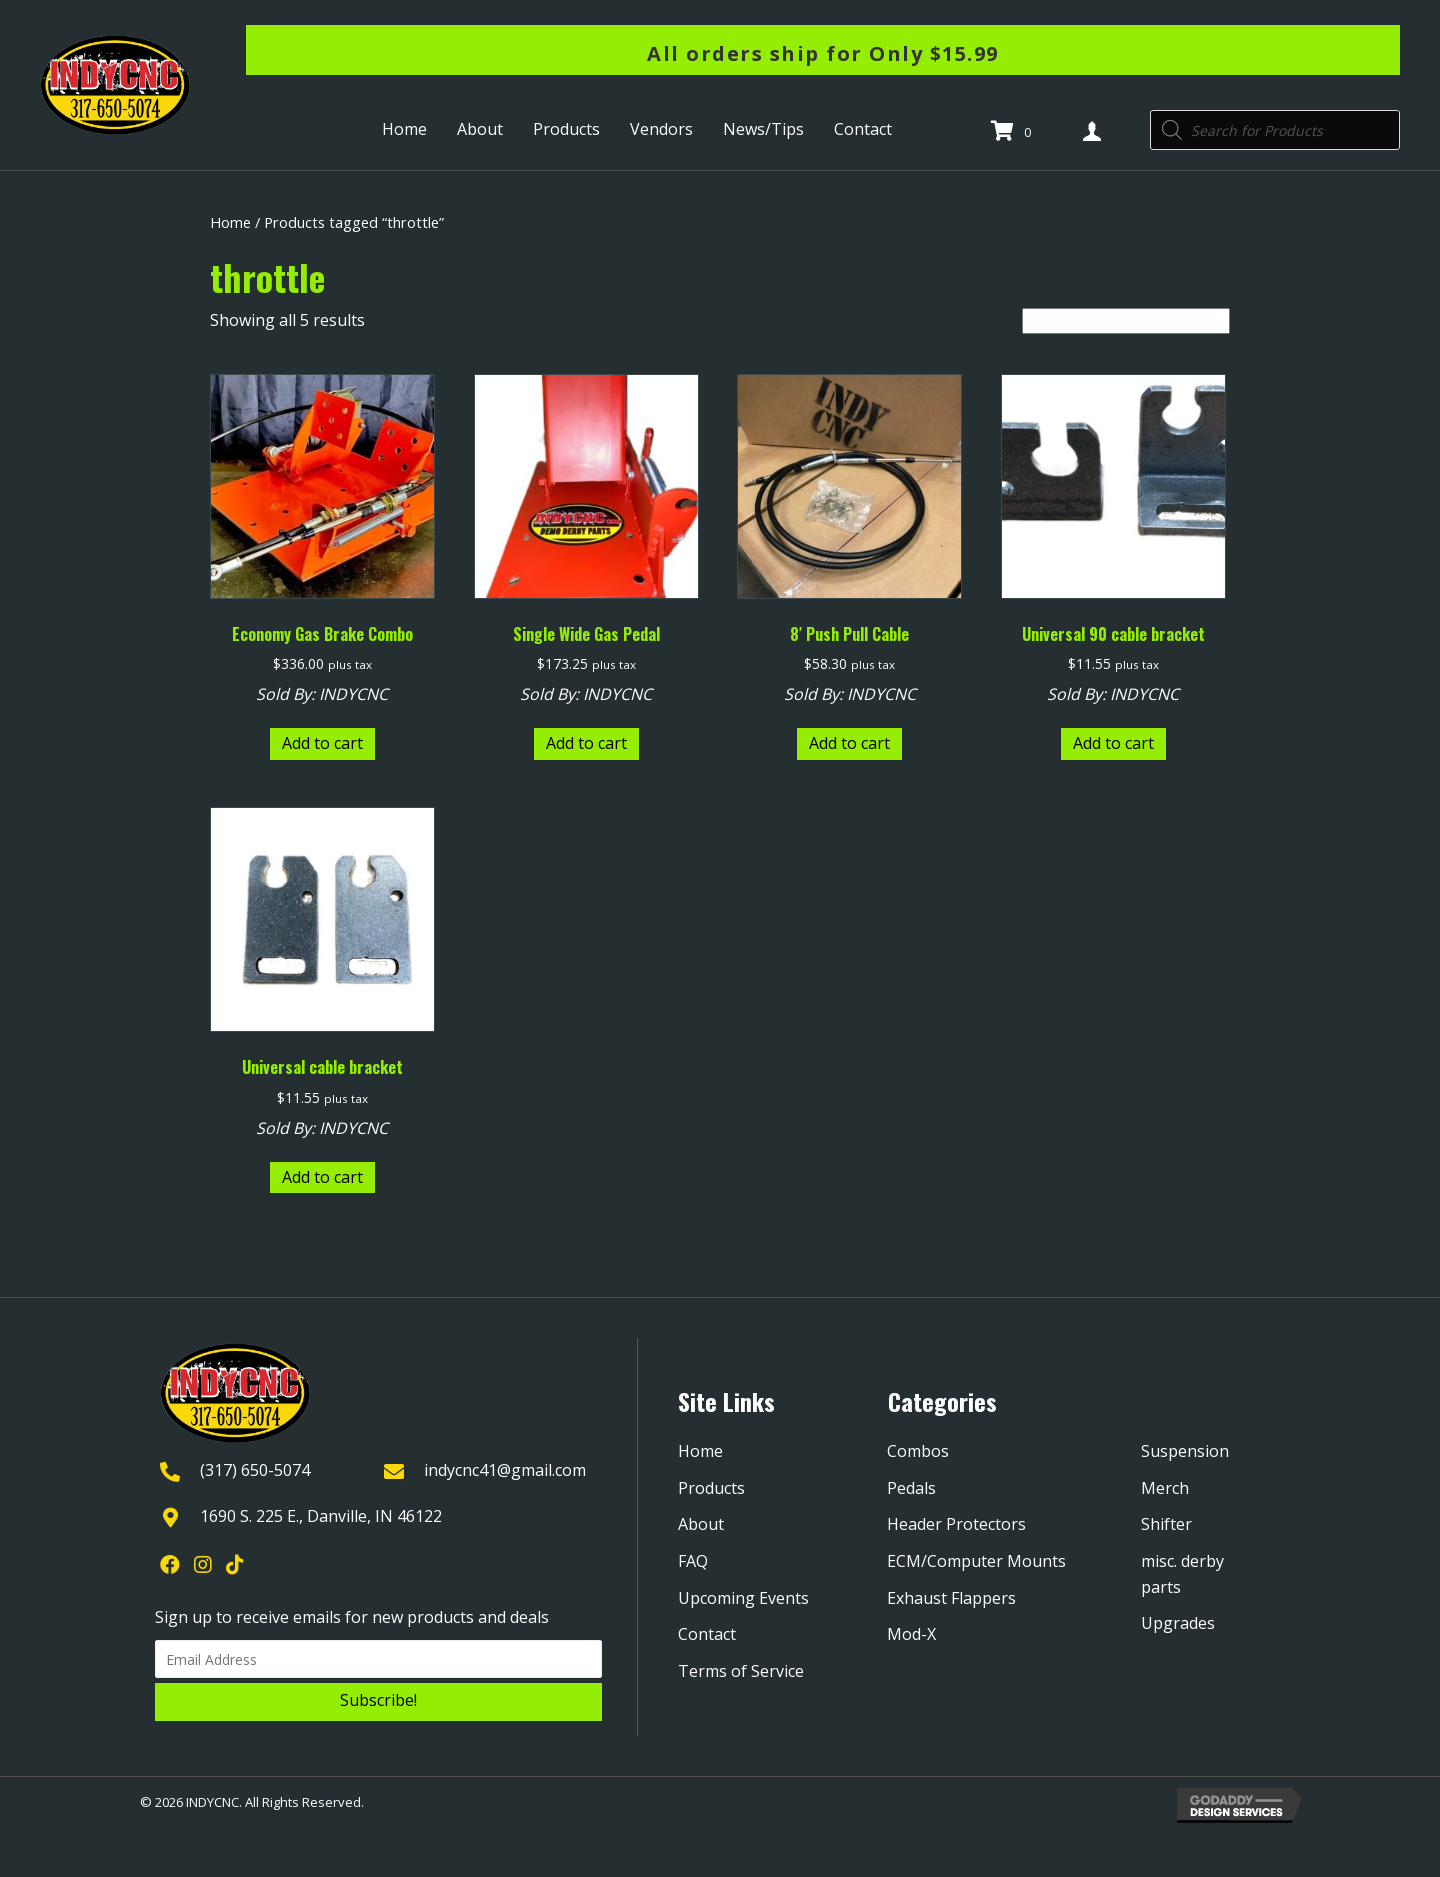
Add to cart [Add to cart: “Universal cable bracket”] (322, 1177)
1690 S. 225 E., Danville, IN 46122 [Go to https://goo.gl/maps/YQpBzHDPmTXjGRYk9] (321, 1516)
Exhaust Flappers (951, 1598)
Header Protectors (956, 1524)
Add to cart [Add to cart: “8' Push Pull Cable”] (849, 743)
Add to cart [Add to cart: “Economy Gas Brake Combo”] (322, 743)
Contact (707, 1634)
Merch (1165, 1488)
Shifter (1166, 1524)
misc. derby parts (1182, 1574)
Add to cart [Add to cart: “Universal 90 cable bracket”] (1113, 743)
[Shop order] (1126, 321)
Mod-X (911, 1634)
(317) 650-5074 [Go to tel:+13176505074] (255, 1470)
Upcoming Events (743, 1598)
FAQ (693, 1561)
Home (230, 222)
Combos (918, 1451)
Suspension (1185, 1451)
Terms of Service (741, 1671)
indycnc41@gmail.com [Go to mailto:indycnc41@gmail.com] (505, 1470)
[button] (378, 1702)
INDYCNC (353, 694)
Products (711, 1488)
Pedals (911, 1488)
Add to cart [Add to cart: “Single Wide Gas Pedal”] (586, 743)
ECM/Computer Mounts (976, 1561)
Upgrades (1178, 1623)
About (701, 1524)
